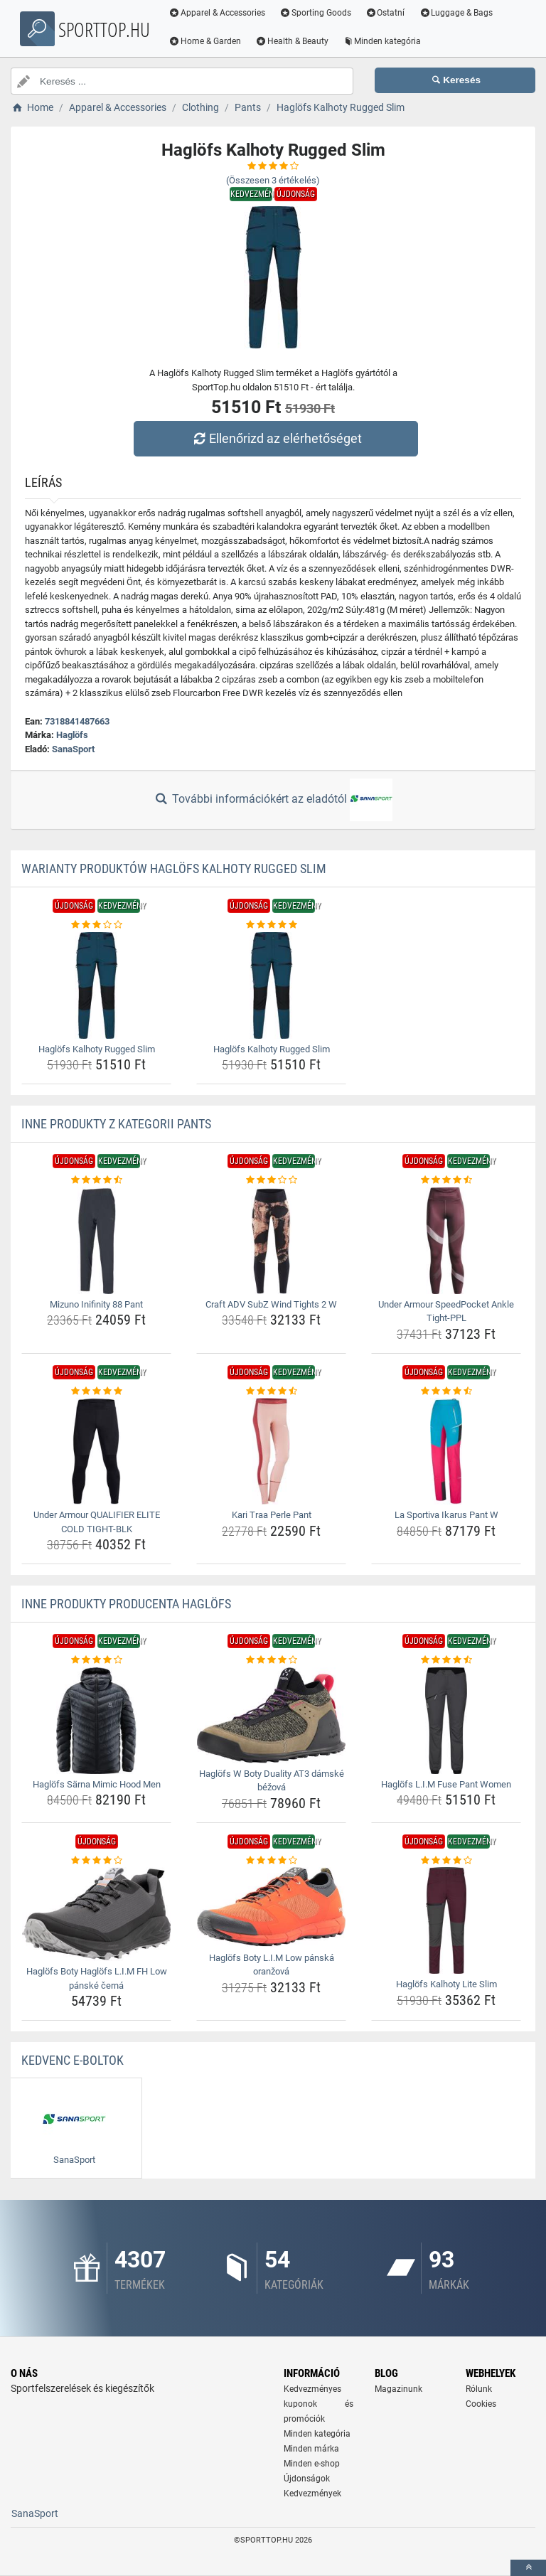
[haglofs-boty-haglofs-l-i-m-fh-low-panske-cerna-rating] (96, 1861)
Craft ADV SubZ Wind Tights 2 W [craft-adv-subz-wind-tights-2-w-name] (271, 1304)
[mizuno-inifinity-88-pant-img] (96, 1240)
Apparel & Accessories (221, 13)
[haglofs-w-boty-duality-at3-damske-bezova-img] (271, 1715)
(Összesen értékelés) (273, 180)
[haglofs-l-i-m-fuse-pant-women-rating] (446, 1660)
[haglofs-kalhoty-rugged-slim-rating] (96, 925)
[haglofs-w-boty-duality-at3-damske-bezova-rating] (271, 1660)
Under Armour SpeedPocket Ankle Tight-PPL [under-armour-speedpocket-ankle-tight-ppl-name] (446, 1311)
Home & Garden (209, 41)
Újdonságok (307, 2479)
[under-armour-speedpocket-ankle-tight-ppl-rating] (446, 1180)
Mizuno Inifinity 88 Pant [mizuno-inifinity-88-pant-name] (96, 1304)
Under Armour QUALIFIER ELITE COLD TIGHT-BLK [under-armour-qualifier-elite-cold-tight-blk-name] (96, 1521)
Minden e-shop (312, 2464)
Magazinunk (398, 2389)
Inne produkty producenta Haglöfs (126, 1603)
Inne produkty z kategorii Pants (116, 1123)
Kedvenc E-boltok (72, 2060)
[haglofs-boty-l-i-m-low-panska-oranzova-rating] (271, 1861)
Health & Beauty (296, 41)
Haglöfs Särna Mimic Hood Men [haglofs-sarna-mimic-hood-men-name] (97, 1784)
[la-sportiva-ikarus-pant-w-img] (446, 1451)
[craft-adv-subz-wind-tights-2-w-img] (271, 1240)
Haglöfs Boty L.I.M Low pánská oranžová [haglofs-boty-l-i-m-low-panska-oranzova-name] (271, 1964)
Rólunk (479, 2389)
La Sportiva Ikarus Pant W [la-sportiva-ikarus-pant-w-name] (446, 1514)
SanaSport (73, 749)
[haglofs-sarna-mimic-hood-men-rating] (96, 1660)
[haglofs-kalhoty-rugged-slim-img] (96, 985)
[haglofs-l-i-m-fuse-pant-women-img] (446, 1720)
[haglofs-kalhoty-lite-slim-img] (446, 1920)
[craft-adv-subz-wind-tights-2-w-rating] (271, 1180)
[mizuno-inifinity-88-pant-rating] (96, 1180)
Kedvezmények (312, 2493)
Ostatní (390, 13)
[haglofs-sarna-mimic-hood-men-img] (96, 1720)
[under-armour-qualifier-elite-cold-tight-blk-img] (96, 1451)
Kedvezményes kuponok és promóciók (318, 2404)
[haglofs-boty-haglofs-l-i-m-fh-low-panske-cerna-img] (96, 1914)
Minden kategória (386, 41)
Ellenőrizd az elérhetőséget (276, 438)
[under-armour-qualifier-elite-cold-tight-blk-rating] (96, 1391)
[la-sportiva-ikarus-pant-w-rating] (446, 1391)
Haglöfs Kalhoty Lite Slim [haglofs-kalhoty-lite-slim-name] (446, 1984)
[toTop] (528, 2568)
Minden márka (311, 2449)
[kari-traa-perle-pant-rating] (271, 1391)
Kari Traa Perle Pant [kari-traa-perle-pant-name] (271, 1514)
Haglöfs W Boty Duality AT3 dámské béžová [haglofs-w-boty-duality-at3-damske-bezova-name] (271, 1780)
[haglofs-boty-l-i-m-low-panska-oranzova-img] (271, 1907)
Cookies (481, 2404)
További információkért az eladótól (273, 800)
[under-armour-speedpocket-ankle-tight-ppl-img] (446, 1240)
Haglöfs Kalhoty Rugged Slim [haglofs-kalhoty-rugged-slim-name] (96, 1049)
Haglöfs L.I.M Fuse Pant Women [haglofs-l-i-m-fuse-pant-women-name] (446, 1784)
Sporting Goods (319, 13)
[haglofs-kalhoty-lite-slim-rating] (446, 1861)
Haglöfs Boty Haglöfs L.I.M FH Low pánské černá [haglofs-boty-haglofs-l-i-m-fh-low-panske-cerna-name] (96, 1978)
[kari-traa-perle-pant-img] (271, 1451)
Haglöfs (72, 734)
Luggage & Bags (460, 13)
